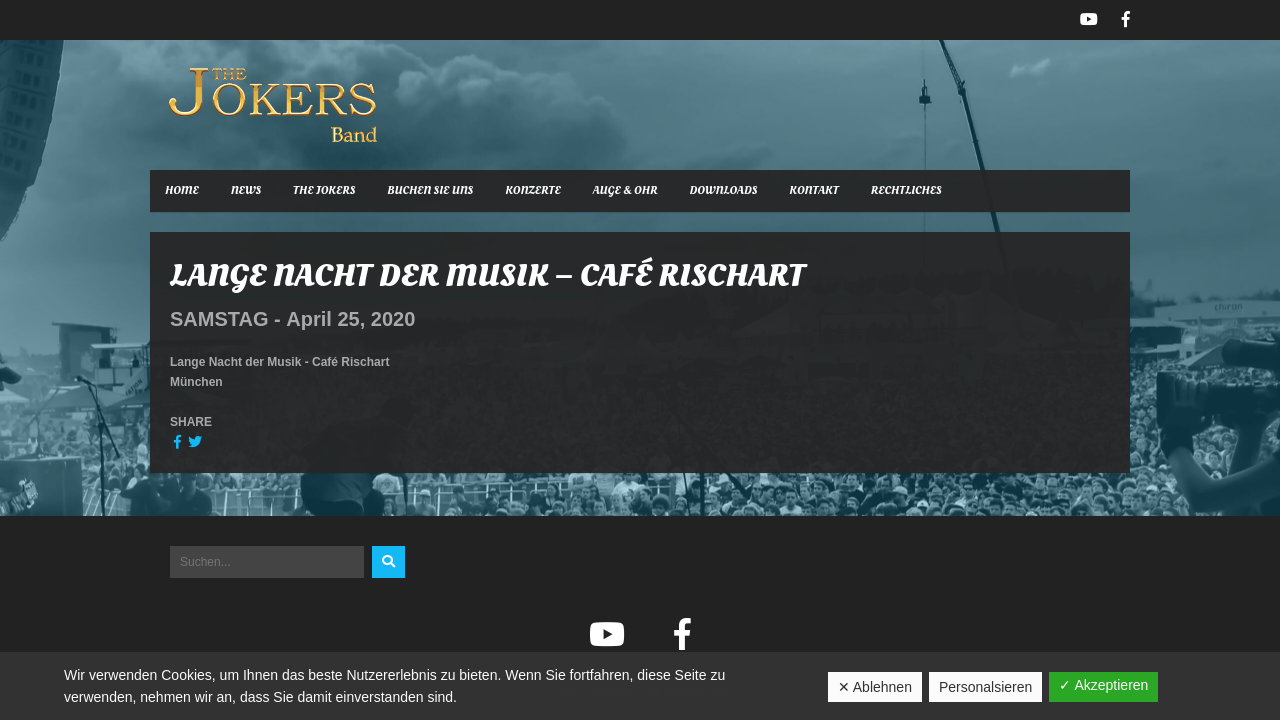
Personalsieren (985, 687)
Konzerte (533, 190)
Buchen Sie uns (430, 190)
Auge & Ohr (625, 190)
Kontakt (813, 190)
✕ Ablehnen (875, 687)
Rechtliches (906, 190)
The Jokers (324, 190)
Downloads (724, 190)
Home (182, 190)
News (246, 190)
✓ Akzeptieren (1103, 685)
